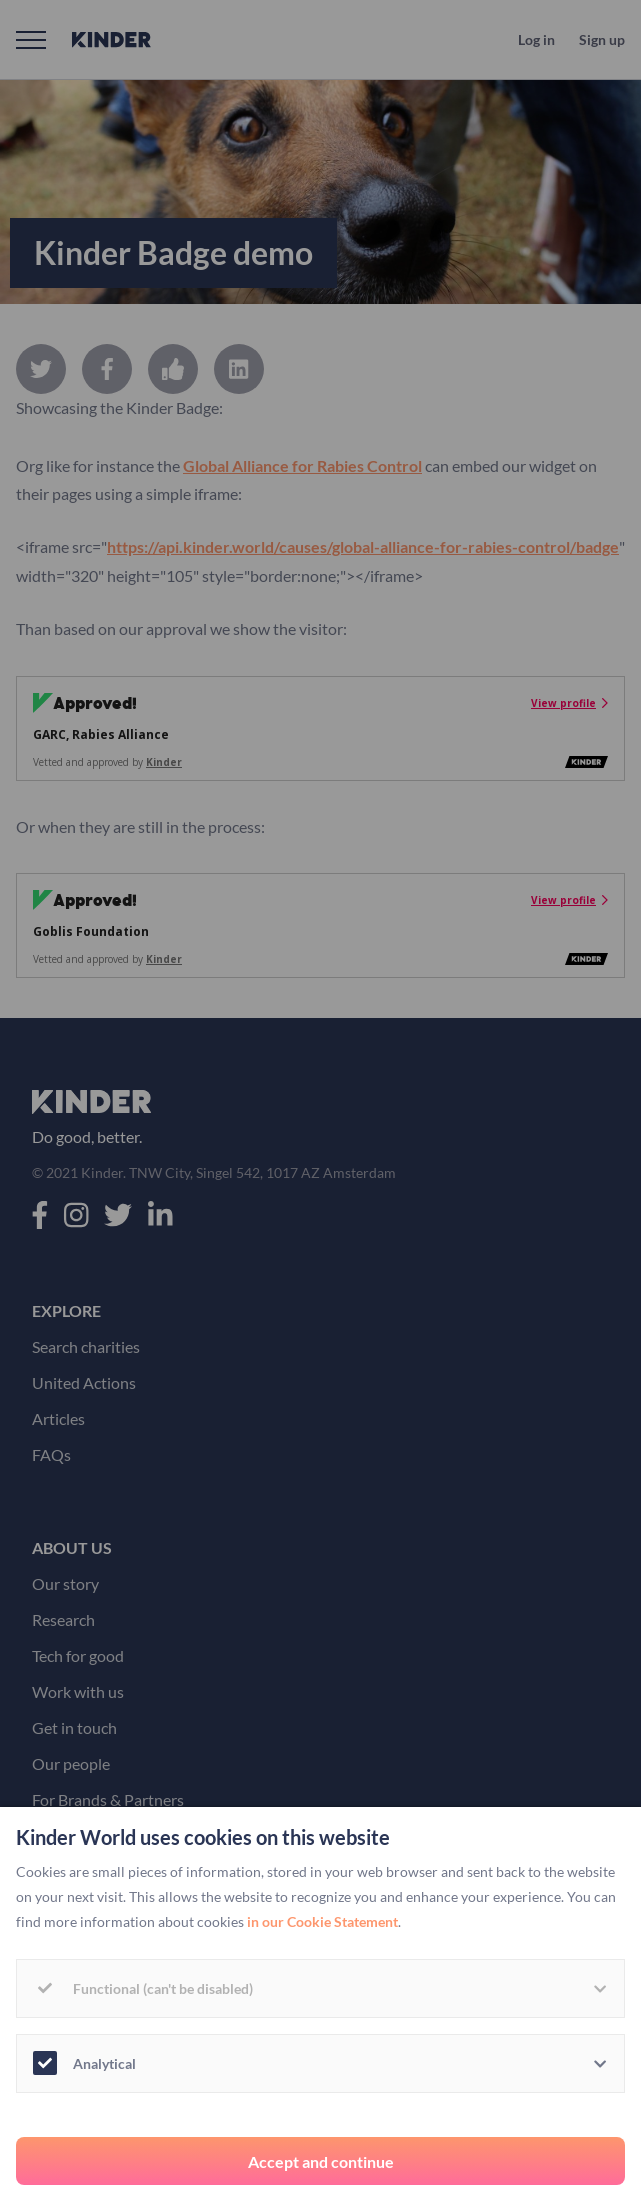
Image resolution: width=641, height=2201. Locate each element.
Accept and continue (321, 2161)
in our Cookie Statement (322, 1921)
